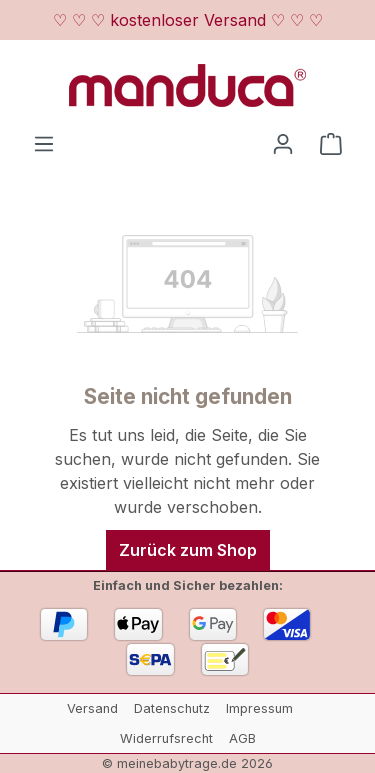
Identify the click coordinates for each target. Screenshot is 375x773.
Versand (92, 708)
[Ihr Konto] (283, 143)
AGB (242, 738)
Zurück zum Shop (188, 550)
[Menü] (44, 143)
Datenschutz (172, 708)
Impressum (259, 708)
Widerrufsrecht (166, 738)
